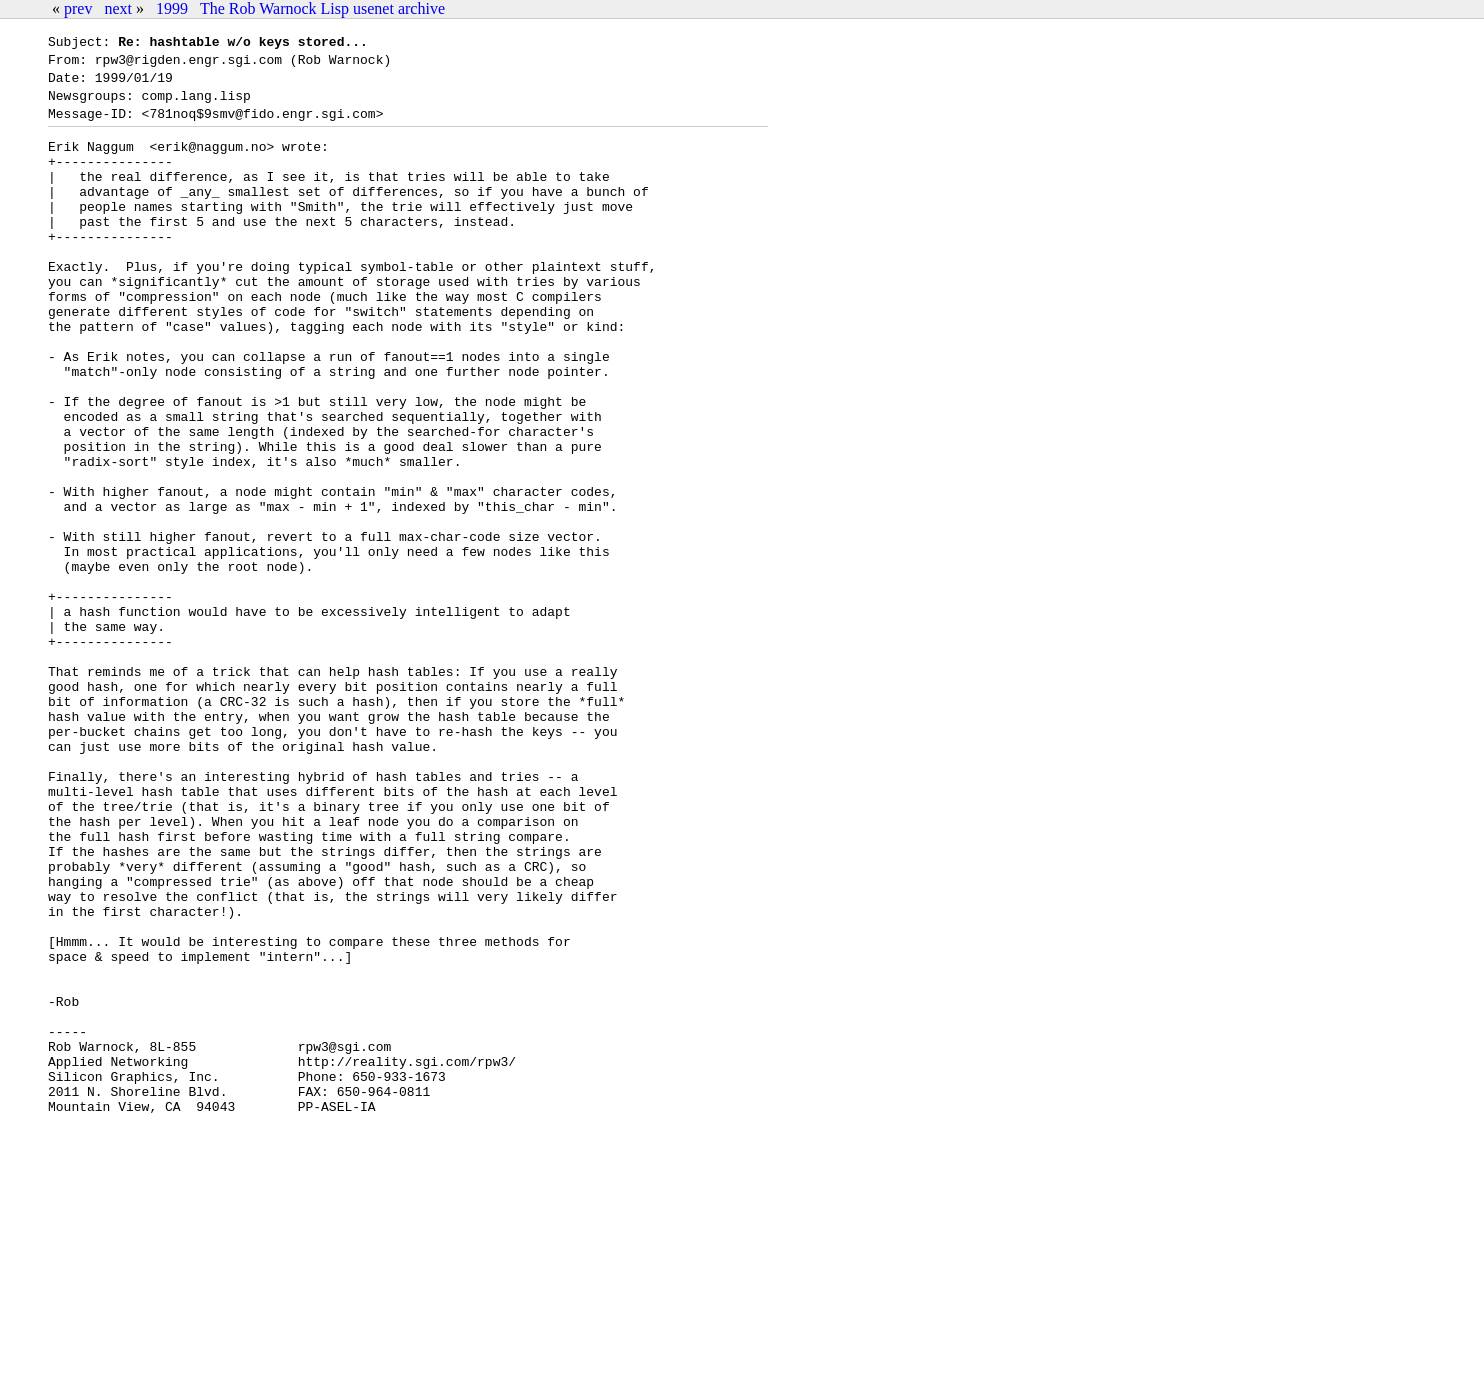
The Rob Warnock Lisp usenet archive (322, 8)
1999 (172, 8)
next (118, 8)
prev (78, 8)
